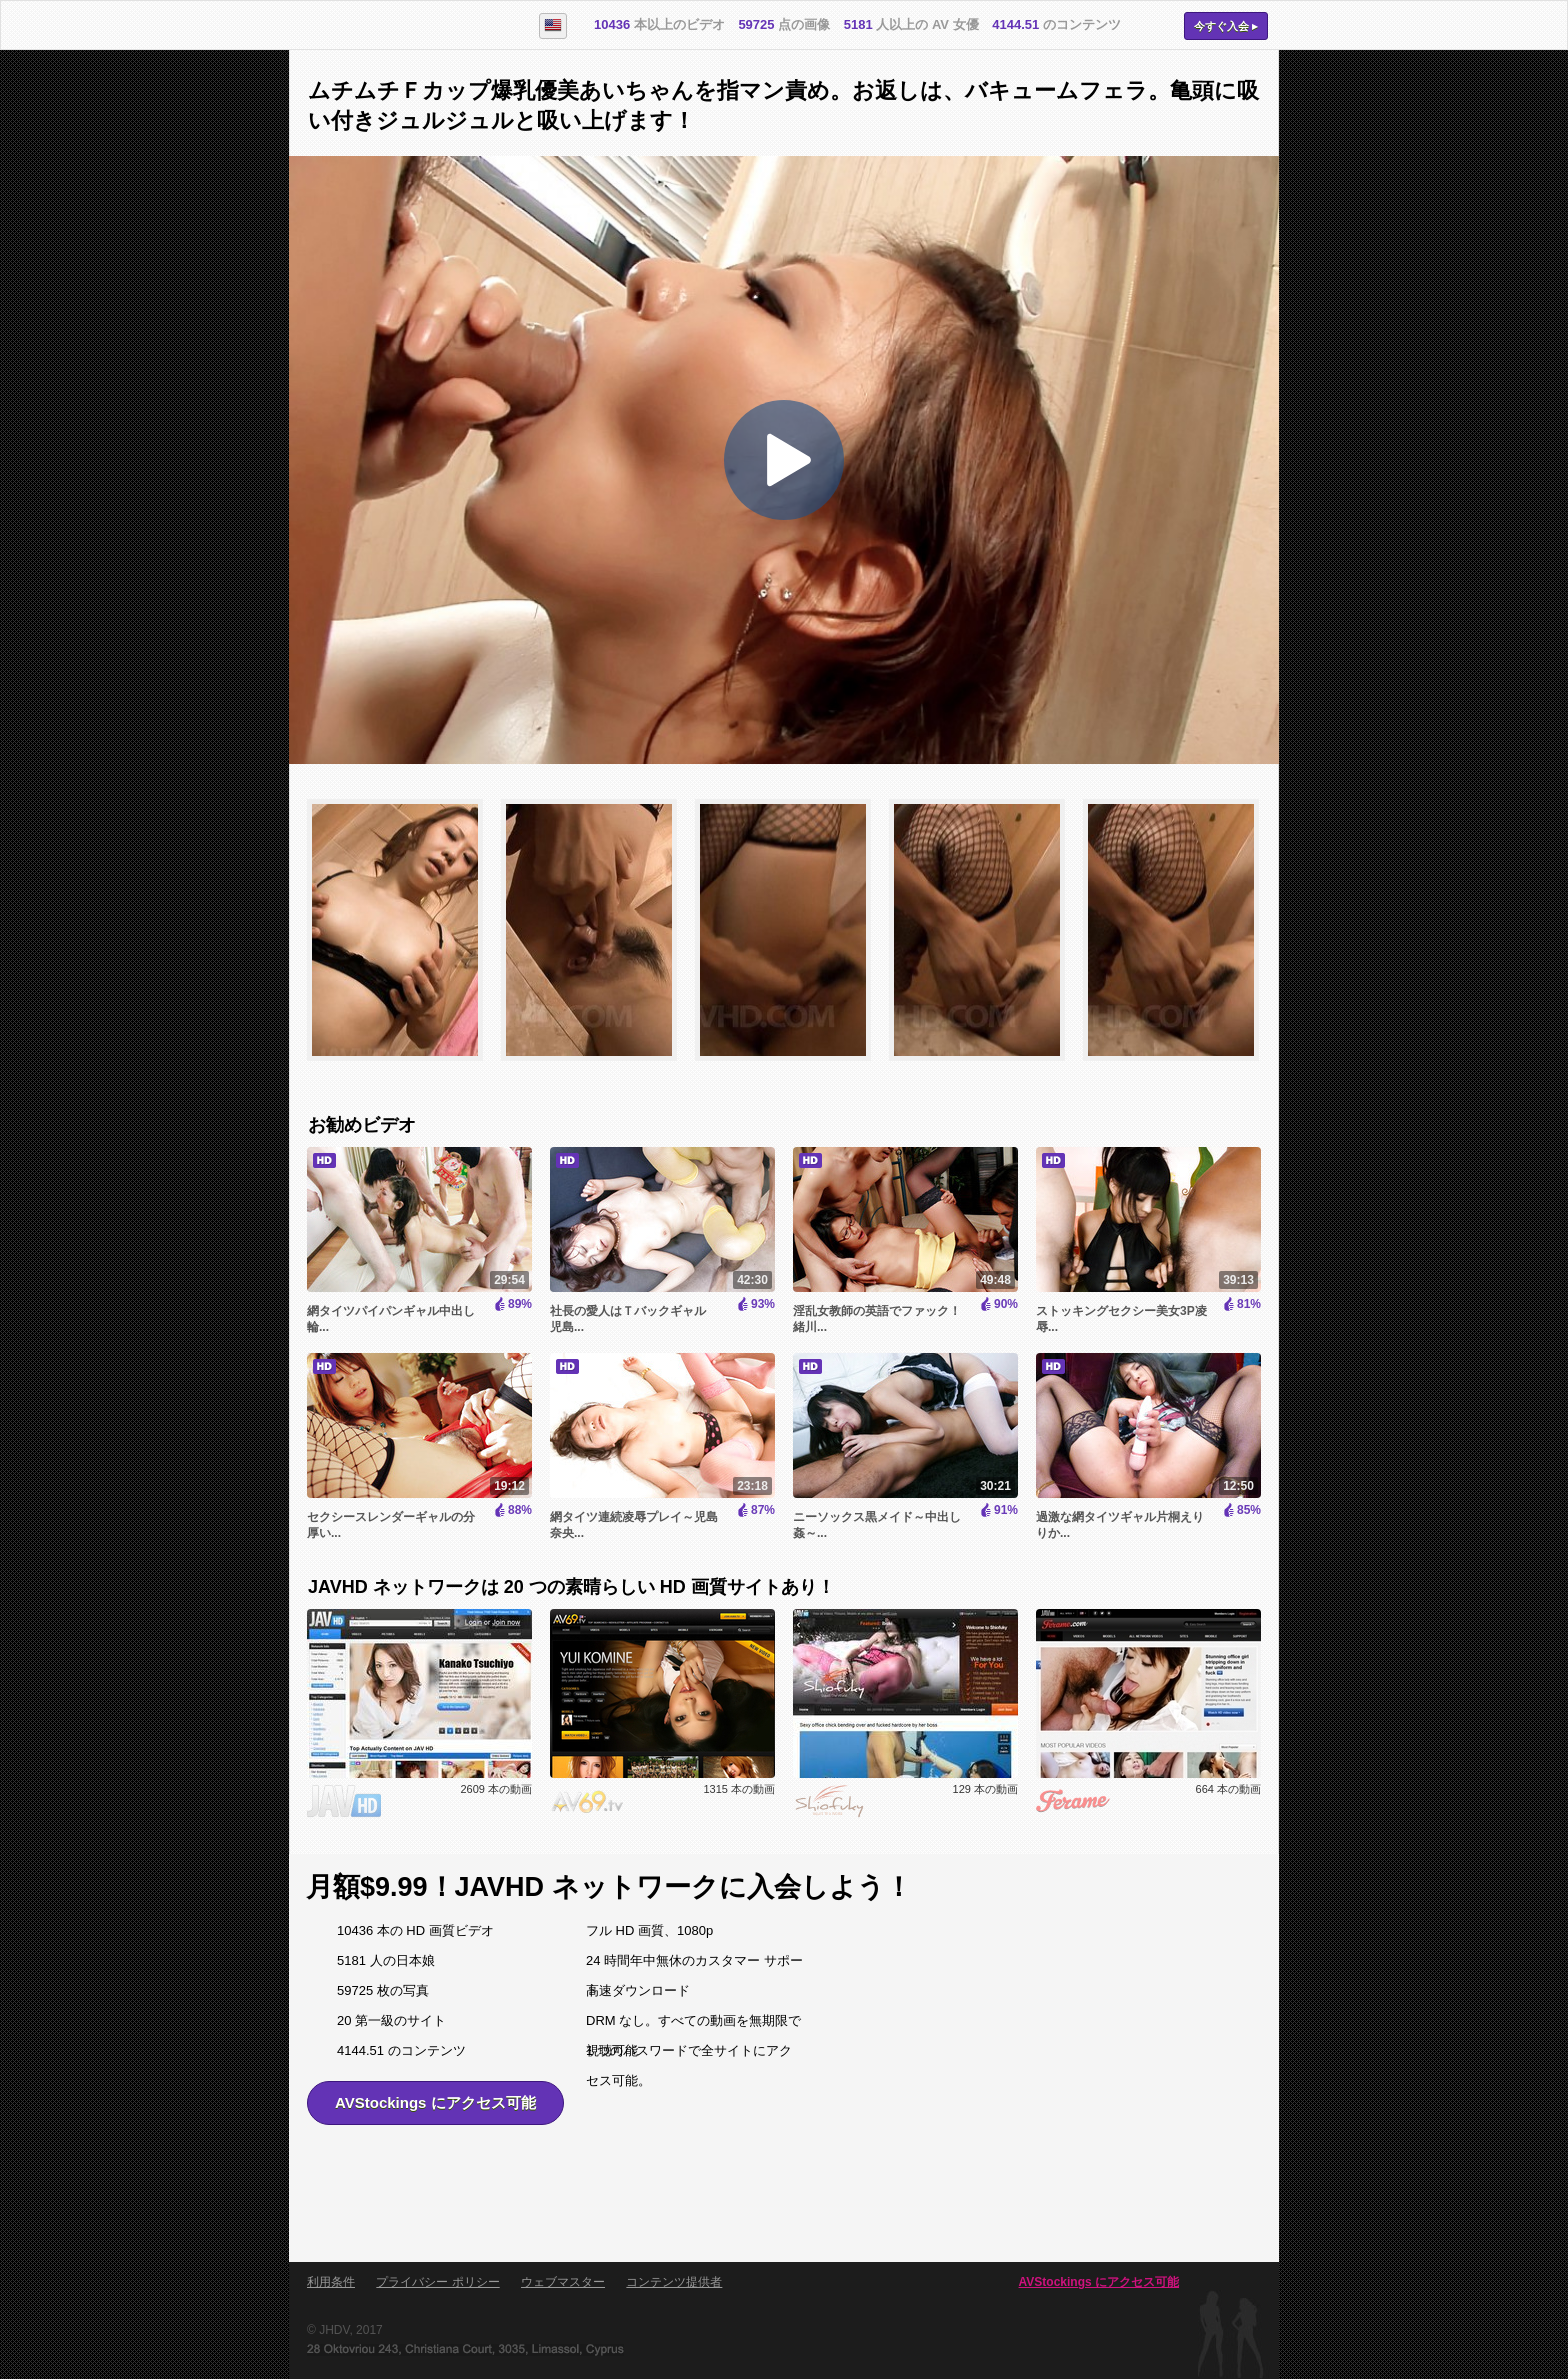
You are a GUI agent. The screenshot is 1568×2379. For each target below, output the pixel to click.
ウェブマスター (563, 2282)
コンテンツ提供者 (674, 2282)
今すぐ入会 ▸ (1226, 26)
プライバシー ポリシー (437, 2282)
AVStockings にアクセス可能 (435, 2102)
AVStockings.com (401, 26)
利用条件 (331, 2282)
